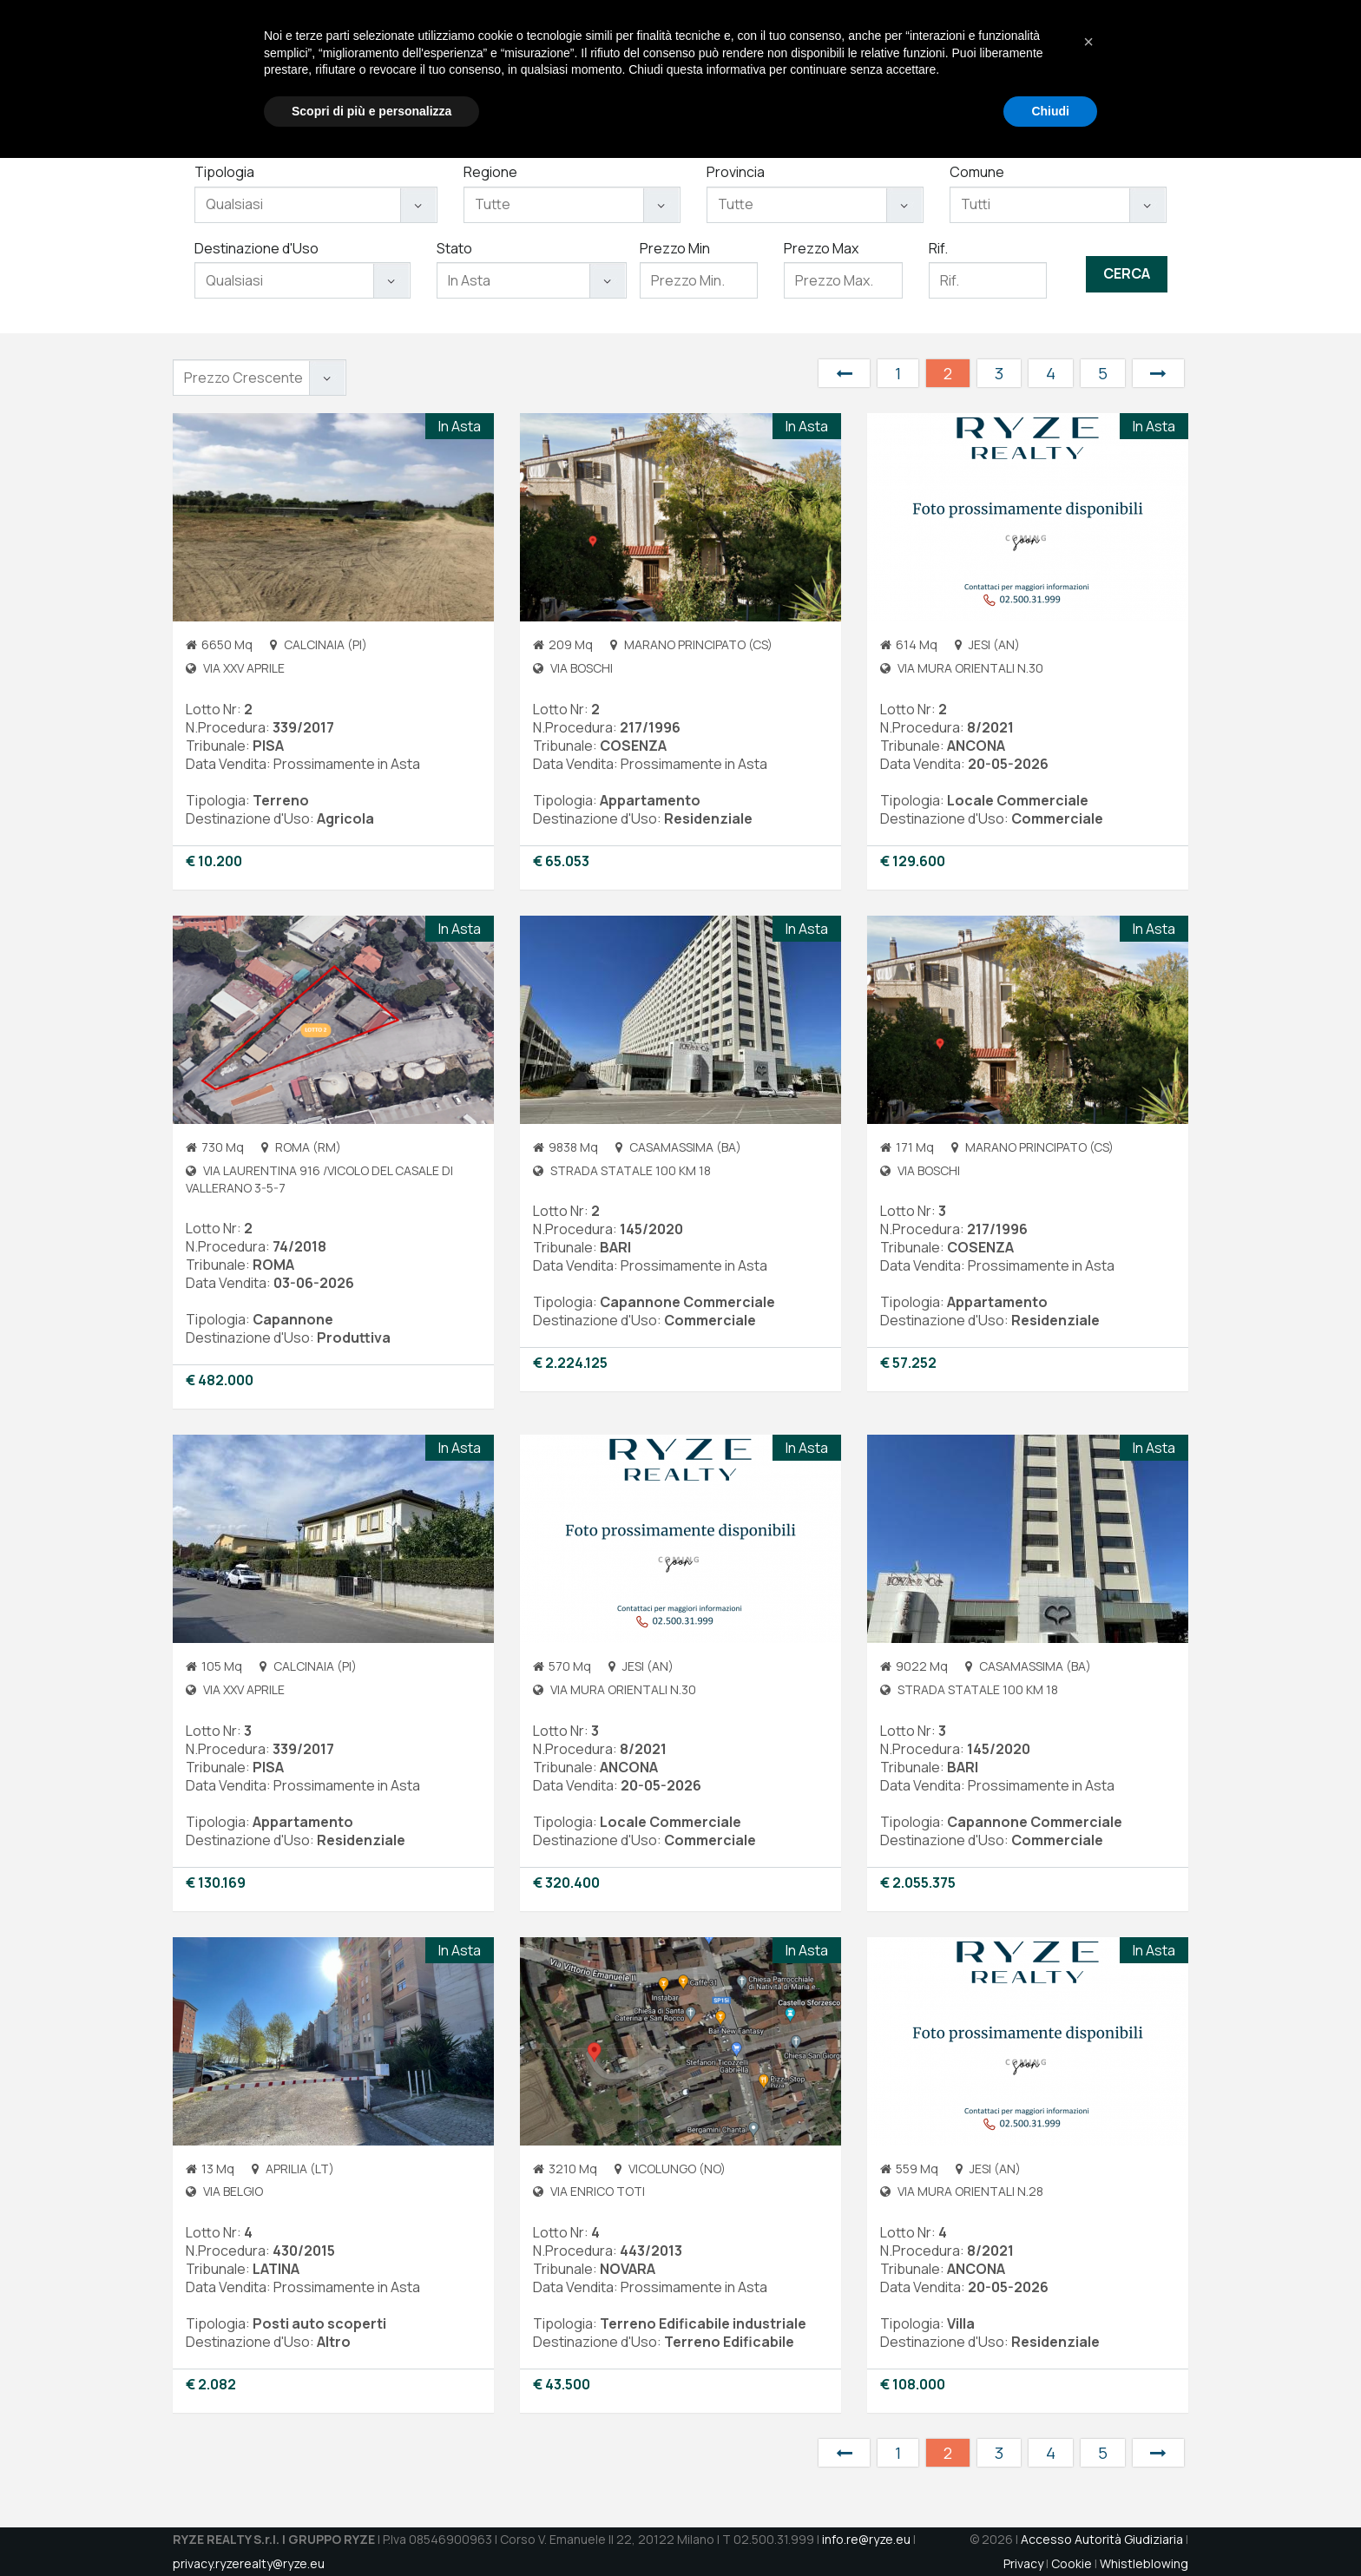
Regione (490, 171)
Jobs (1005, 69)
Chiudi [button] (1050, 2528)
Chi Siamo (761, 69)
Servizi (833, 69)
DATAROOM (1145, 69)
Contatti (1065, 69)
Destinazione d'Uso (256, 248)
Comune (977, 171)
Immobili (900, 69)
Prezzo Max (821, 248)
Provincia (736, 171)
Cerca (1126, 273)
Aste (958, 69)
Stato (454, 248)
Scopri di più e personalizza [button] (371, 2528)
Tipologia (224, 171)
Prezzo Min (675, 248)
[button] (1088, 2460)
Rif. (938, 248)
